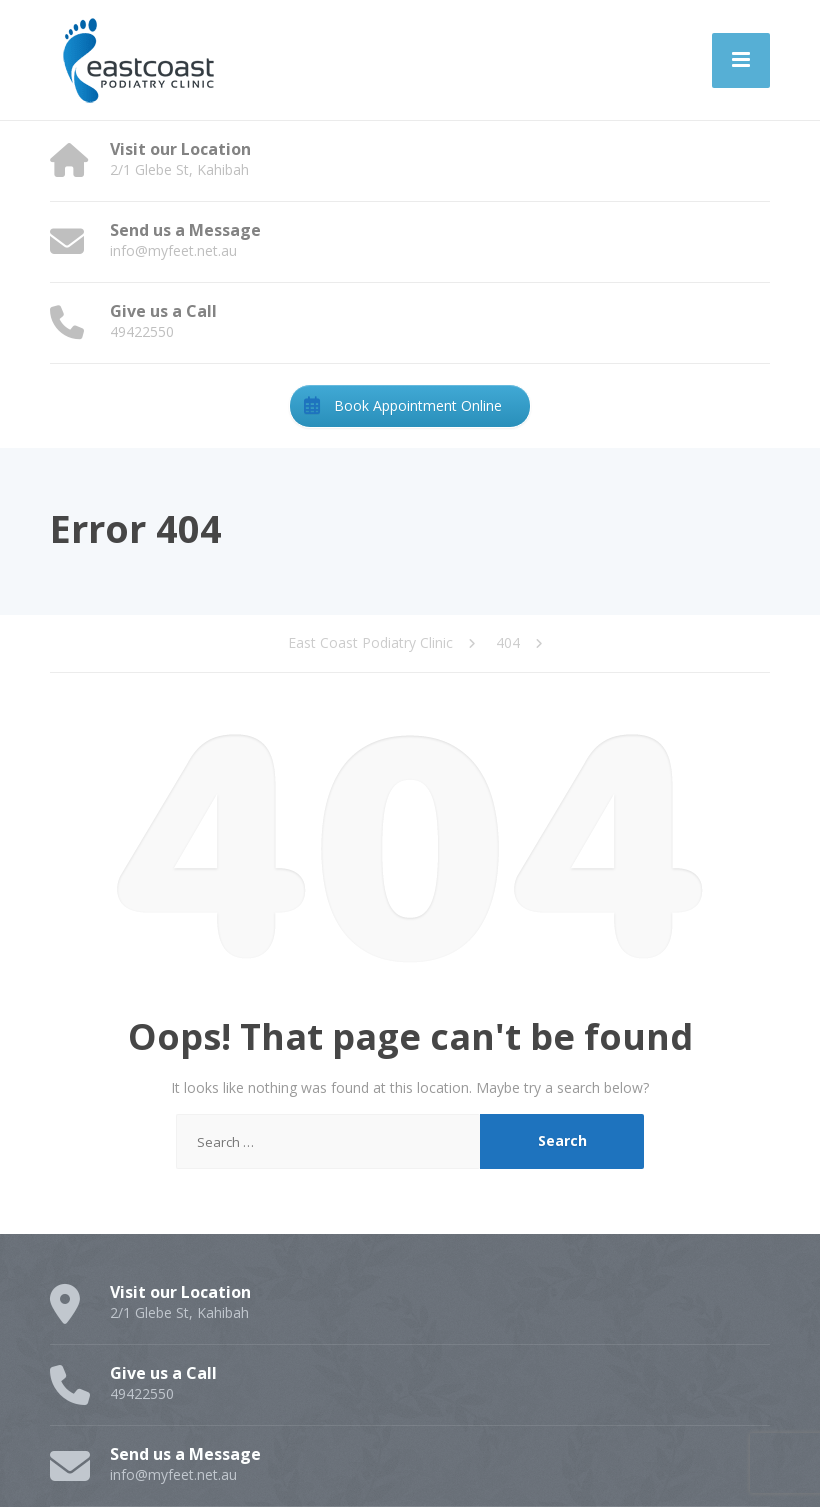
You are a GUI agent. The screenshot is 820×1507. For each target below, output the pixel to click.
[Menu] (741, 60)
